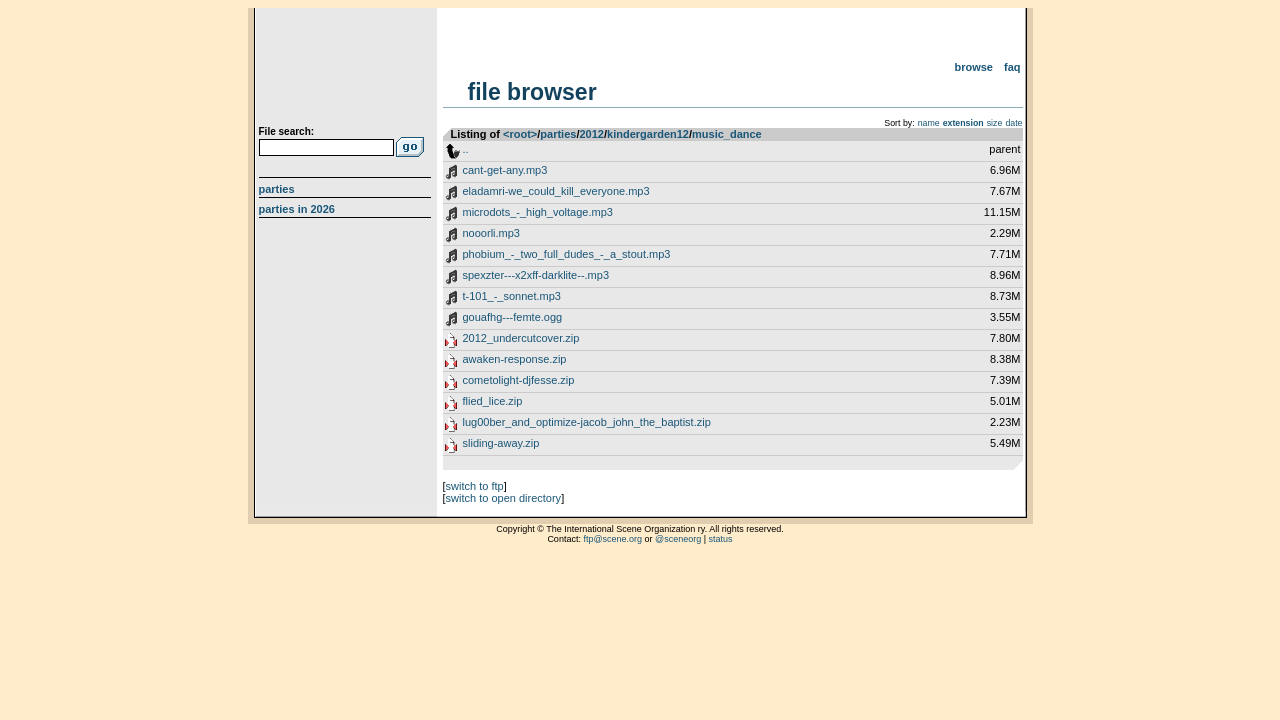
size (995, 123)
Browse (973, 67)
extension (963, 123)
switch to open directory (504, 498)
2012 (591, 134)
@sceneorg (678, 539)
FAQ (1012, 67)
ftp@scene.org (612, 539)
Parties (277, 189)
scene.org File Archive (347, 70)
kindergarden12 (648, 134)
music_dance (727, 134)
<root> (520, 134)
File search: (287, 131)
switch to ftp (475, 486)
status (721, 539)
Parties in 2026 (297, 209)
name (929, 123)
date (1013, 123)
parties (558, 134)
